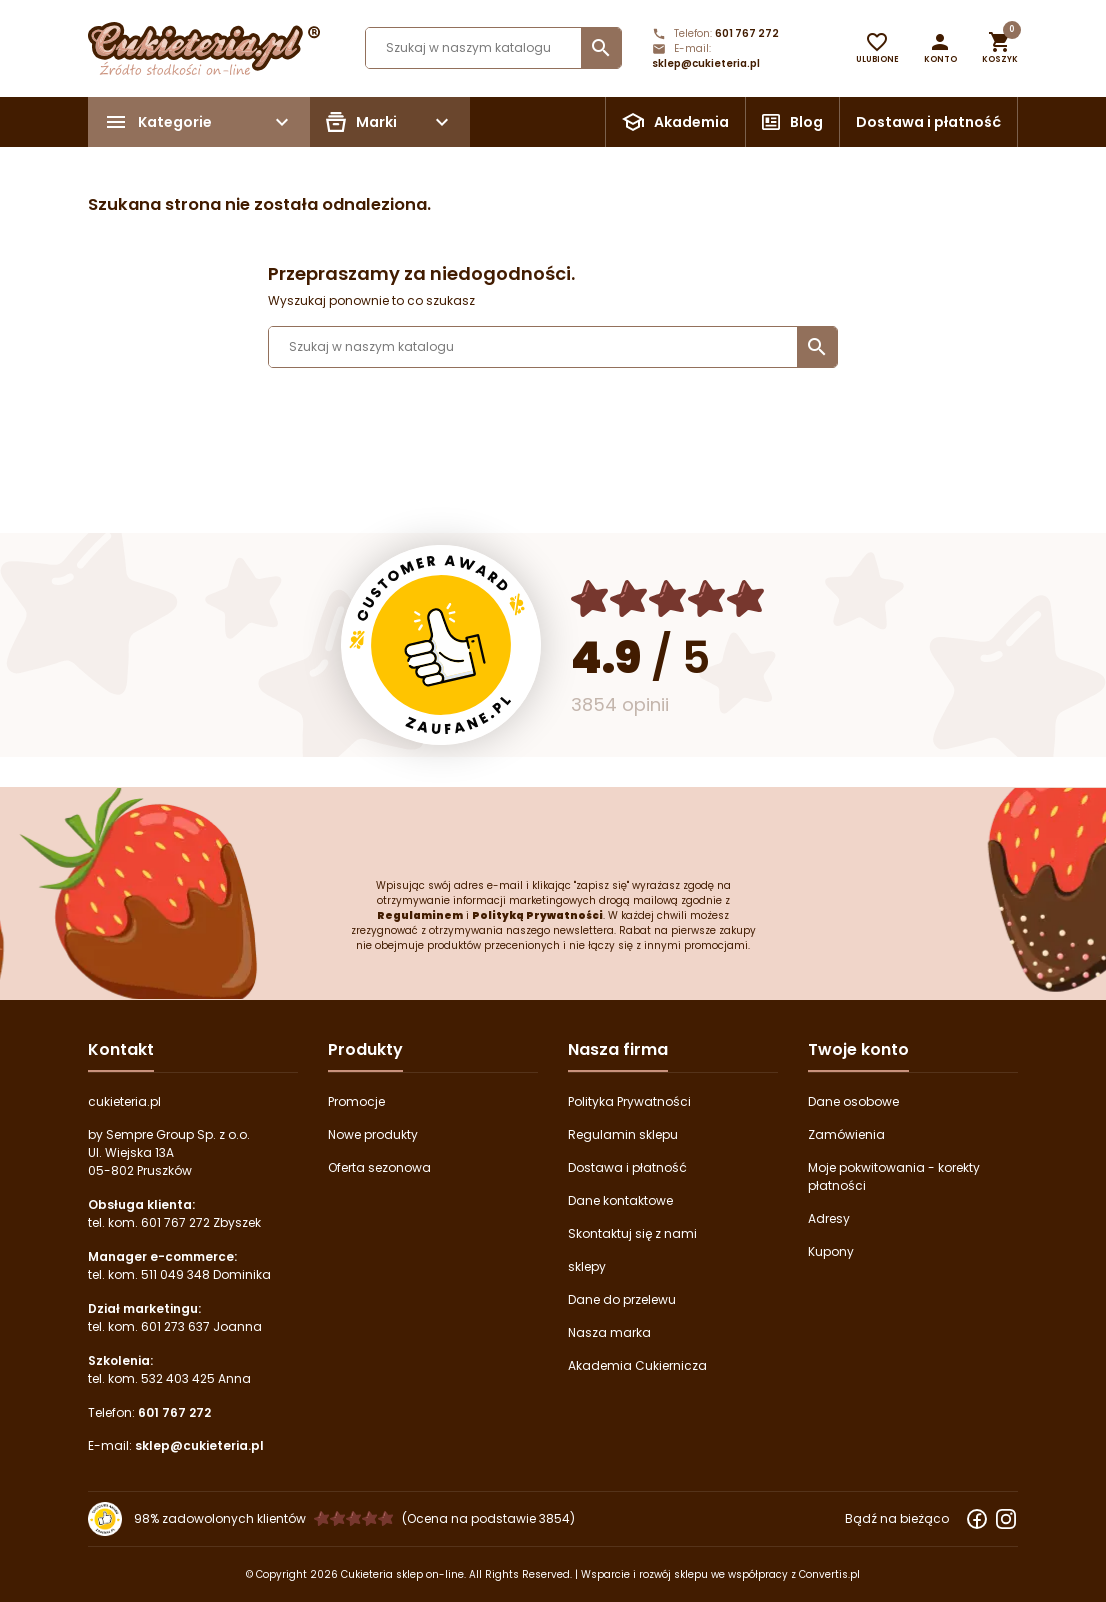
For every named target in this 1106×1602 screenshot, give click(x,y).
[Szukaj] (493, 48)
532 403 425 (178, 1378)
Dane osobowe (853, 1101)
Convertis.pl (829, 1574)
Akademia (691, 122)
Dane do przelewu (622, 1299)
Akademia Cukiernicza (637, 1365)
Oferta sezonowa (379, 1167)
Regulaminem (420, 915)
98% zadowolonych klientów (220, 1518)
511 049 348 (175, 1274)
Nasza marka (609, 1332)
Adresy (829, 1218)
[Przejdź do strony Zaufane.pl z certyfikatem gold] (441, 645)
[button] (940, 48)
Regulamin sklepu (623, 1134)
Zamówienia (846, 1134)
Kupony (831, 1251)
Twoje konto (858, 1049)
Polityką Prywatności (537, 915)
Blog (806, 122)
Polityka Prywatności (629, 1101)
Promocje (356, 1101)
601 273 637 (175, 1326)
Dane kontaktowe (620, 1200)
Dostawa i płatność (928, 122)
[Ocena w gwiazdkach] (668, 598)
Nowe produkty (373, 1134)
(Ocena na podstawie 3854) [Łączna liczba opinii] (488, 1518)
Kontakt (121, 1049)
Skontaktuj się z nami (632, 1233)
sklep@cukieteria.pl (706, 63)
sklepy (587, 1266)
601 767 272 (747, 33)
